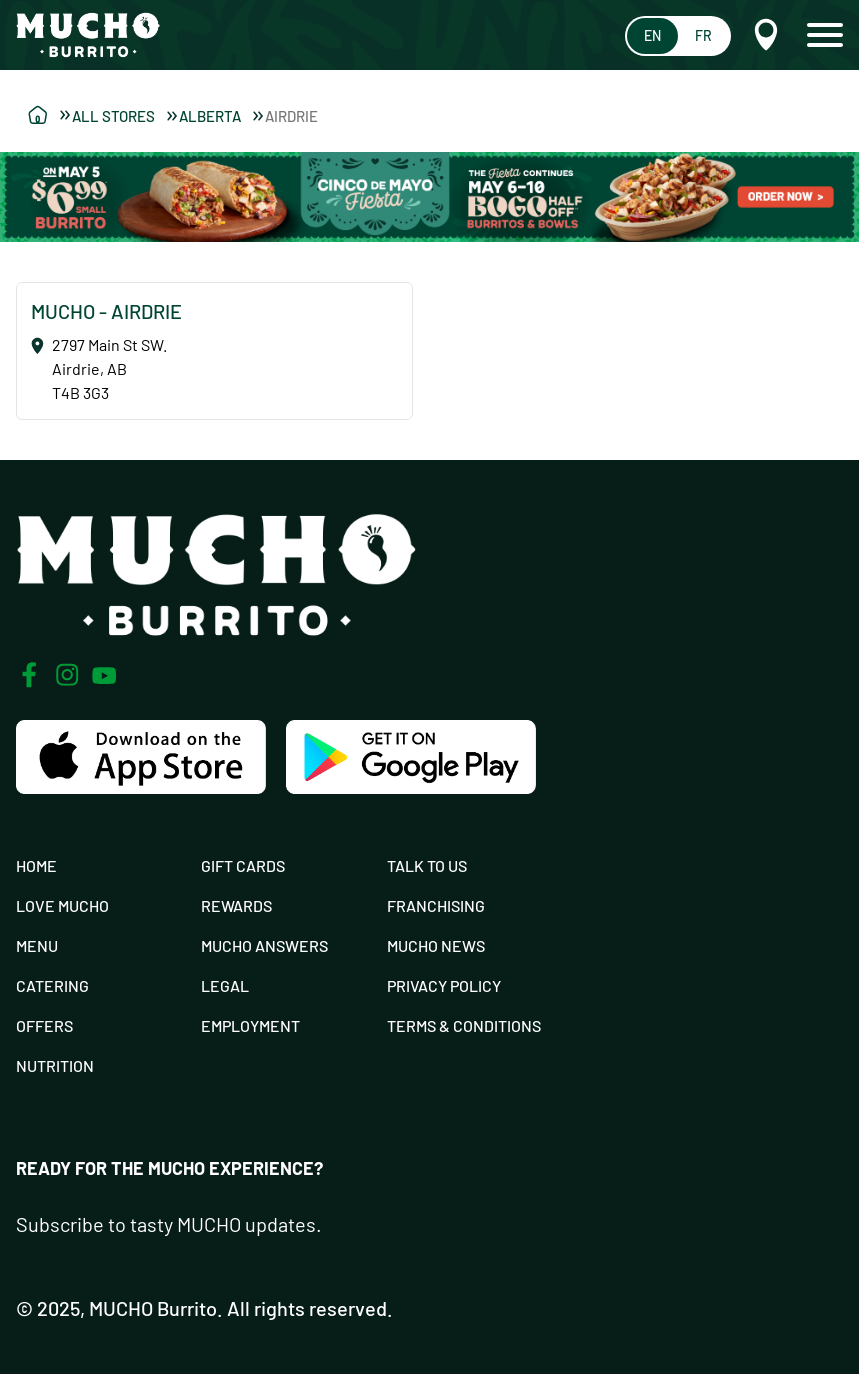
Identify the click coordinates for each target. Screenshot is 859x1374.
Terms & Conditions (464, 1025)
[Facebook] (29, 675)
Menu (37, 945)
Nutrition (55, 1065)
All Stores (124, 116)
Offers (44, 1025)
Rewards (236, 905)
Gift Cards (243, 865)
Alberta (221, 116)
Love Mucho (62, 905)
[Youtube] (104, 675)
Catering (52, 985)
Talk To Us (427, 865)
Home (36, 865)
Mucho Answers (264, 945)
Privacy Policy (444, 985)
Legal (225, 985)
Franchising (436, 905)
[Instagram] (67, 675)
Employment (250, 1025)
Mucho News (436, 945)
